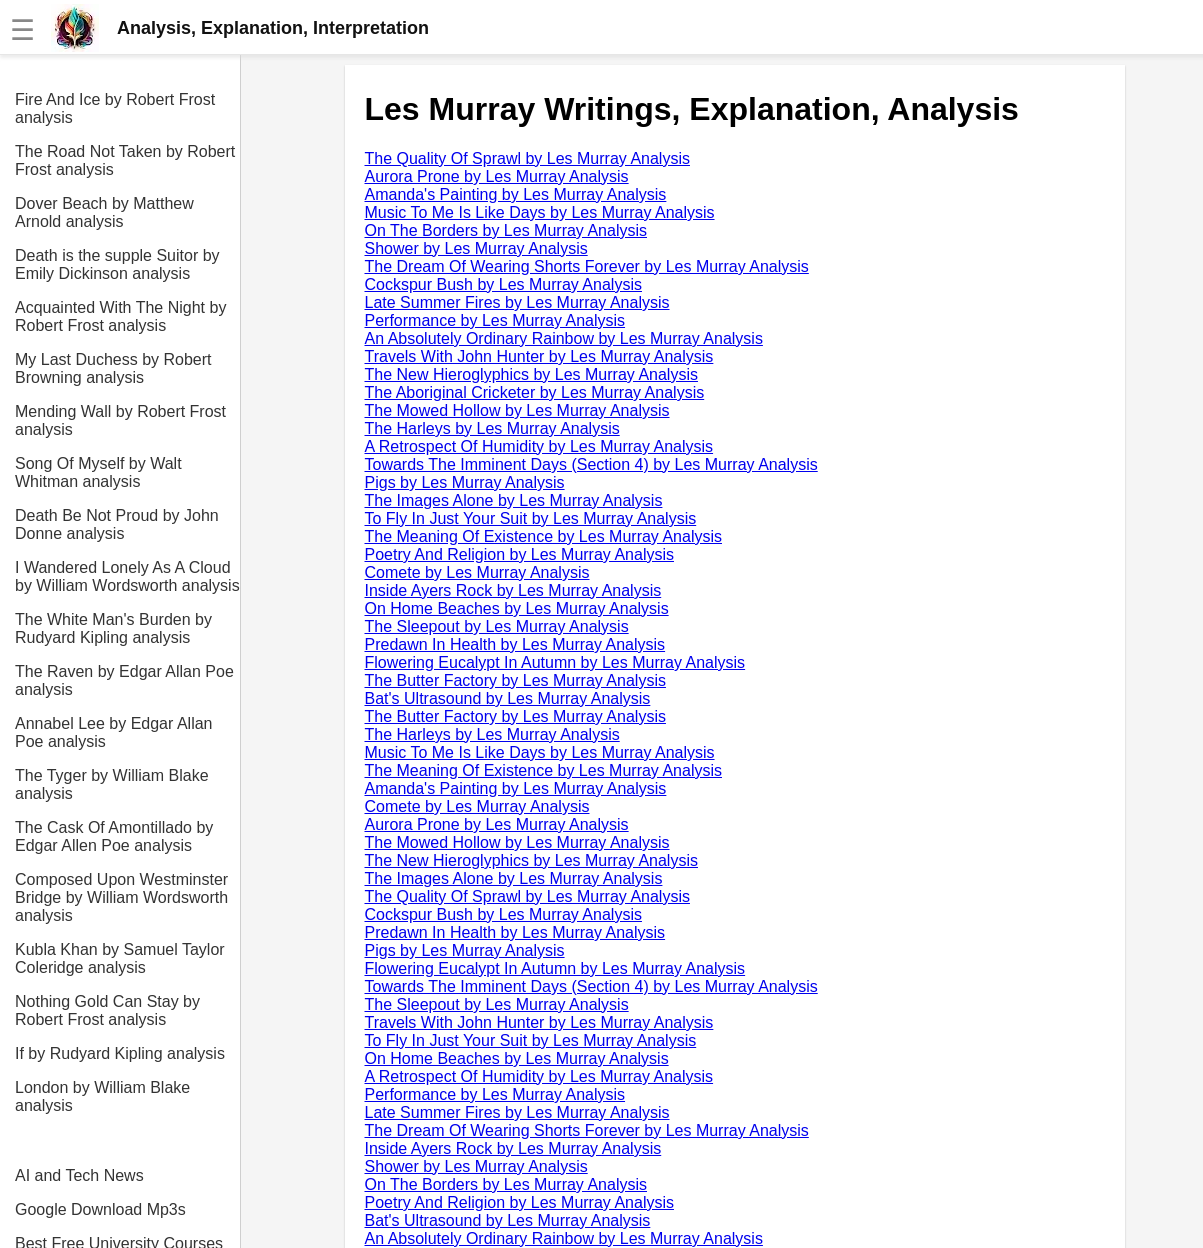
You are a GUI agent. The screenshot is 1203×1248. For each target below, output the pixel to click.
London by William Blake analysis (102, 1096)
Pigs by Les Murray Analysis (465, 482)
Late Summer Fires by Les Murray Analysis (517, 302)
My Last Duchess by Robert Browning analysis (113, 368)
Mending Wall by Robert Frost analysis (120, 420)
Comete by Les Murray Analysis (477, 572)
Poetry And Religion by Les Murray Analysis (519, 554)
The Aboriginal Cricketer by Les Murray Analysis (535, 392)
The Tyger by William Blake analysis (112, 784)
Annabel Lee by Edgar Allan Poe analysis (113, 732)
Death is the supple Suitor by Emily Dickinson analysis (117, 264)
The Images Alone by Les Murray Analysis (514, 500)
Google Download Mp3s (100, 1209)
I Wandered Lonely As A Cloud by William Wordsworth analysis (127, 576)
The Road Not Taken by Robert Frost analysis (125, 160)
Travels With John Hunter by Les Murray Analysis (539, 356)
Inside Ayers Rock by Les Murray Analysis (513, 590)
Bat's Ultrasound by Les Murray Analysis (508, 698)
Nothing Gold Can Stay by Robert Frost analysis (107, 1010)
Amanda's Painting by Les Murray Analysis (516, 194)
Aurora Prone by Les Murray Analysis (497, 176)
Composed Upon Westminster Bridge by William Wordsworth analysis (121, 897)
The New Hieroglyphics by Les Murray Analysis (531, 374)
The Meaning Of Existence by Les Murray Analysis (544, 536)
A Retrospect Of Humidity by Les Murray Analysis (539, 446)
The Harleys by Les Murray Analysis (492, 428)
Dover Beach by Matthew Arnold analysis (104, 212)
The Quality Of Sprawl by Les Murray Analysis (527, 158)
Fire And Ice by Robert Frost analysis (115, 108)
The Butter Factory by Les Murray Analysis (515, 680)
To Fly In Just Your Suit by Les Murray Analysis (531, 518)
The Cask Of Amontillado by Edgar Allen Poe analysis (114, 836)
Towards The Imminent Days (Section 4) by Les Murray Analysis (591, 464)
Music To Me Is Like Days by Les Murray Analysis (540, 212)
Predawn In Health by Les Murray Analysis (515, 644)
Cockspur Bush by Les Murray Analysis (503, 284)
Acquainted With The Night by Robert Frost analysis (120, 316)
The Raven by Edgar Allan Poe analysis (124, 680)
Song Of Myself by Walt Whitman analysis (98, 472)
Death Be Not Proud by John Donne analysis (117, 524)
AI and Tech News (79, 1175)
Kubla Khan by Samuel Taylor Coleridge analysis (120, 958)
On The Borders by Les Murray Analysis (506, 230)
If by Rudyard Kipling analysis (120, 1053)
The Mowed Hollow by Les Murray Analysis (517, 410)
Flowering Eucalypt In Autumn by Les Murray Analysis (555, 662)
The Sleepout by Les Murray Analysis (497, 626)
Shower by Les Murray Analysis (476, 248)
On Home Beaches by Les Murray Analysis (517, 608)
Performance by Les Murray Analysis (495, 320)
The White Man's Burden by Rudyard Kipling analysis (113, 628)
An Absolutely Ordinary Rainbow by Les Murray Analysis (564, 338)
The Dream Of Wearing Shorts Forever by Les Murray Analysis (587, 266)
